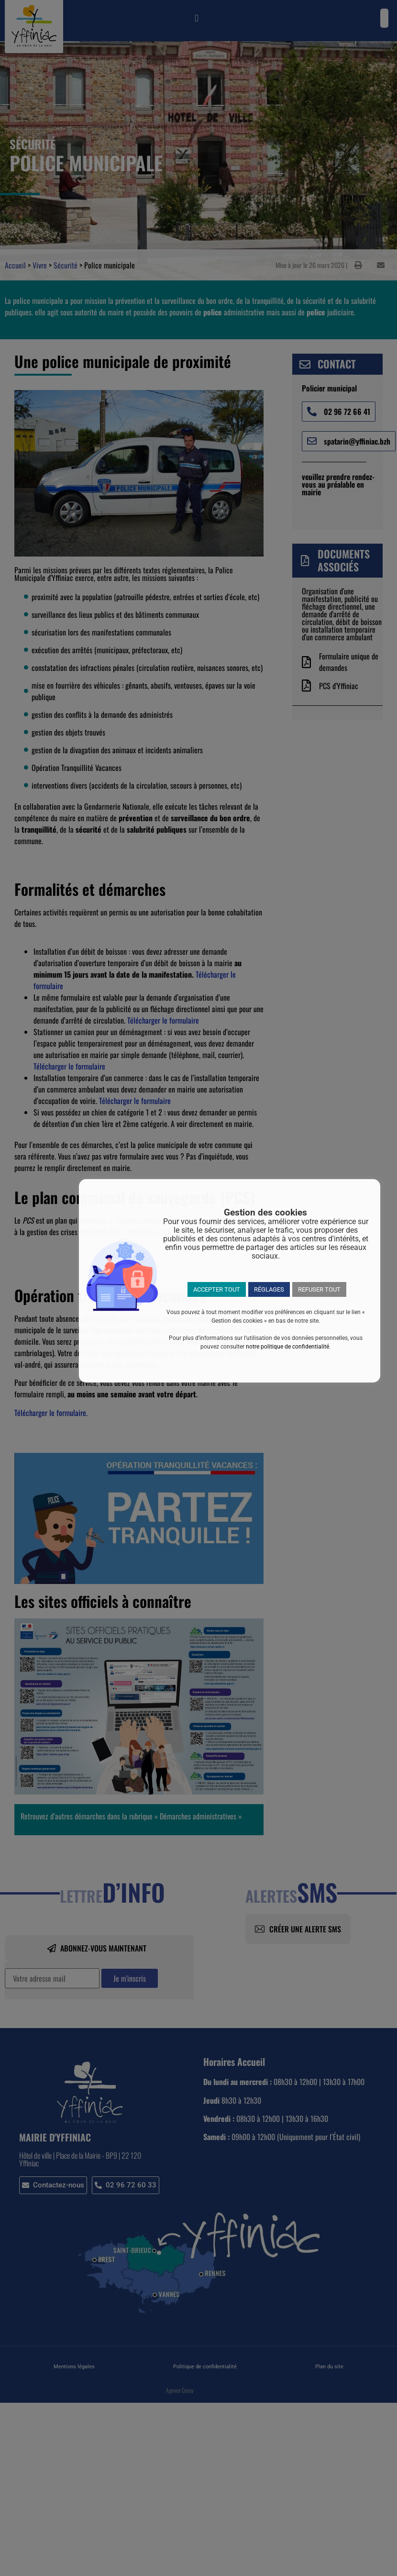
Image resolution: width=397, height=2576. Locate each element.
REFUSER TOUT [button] (319, 1289)
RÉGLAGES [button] (269, 1289)
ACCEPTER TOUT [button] (216, 1289)
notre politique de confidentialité (287, 1346)
